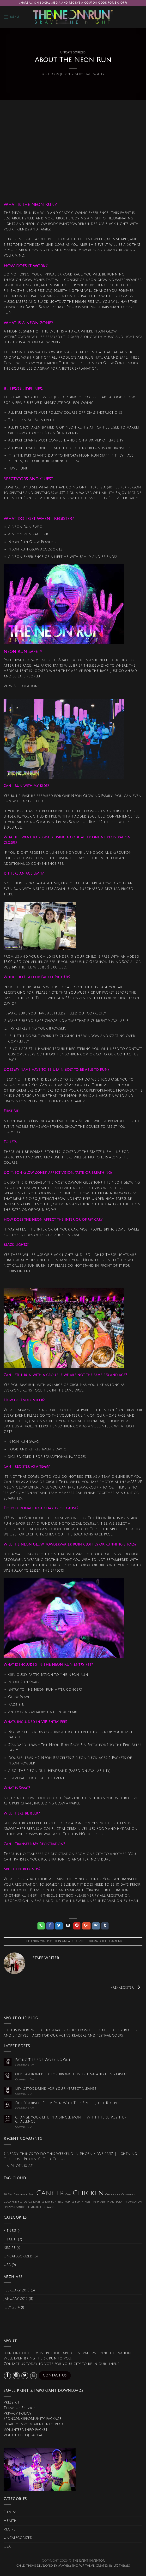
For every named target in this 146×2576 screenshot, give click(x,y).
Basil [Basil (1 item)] (32, 2194)
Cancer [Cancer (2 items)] (50, 2193)
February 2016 (17, 2290)
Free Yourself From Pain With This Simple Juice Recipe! (67, 2103)
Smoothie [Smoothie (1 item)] (22, 2207)
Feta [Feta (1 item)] (77, 2201)
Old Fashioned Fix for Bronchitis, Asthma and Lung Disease (72, 2074)
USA (7, 2265)
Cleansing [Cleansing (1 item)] (128, 2194)
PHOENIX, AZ (22, 2166)
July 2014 (12, 2307)
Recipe (9, 2248)
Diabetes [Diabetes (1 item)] (38, 2201)
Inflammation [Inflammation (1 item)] (133, 2201)
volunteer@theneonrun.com (53, 1426)
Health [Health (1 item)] (101, 2201)
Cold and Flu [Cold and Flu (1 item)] (13, 2201)
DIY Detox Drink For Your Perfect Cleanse (56, 2088)
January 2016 (16, 2299)
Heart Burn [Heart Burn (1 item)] (114, 2201)
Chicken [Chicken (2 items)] (88, 2193)
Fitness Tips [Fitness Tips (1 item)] (88, 2201)
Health (10, 2239)
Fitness (10, 2231)
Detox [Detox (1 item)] (28, 2201)
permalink (115, 1941)
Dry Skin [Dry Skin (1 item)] (50, 2201)
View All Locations (21, 686)
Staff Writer (94, 74)
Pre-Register (126, 1987)
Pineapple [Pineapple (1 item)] (9, 2207)
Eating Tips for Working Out (42, 2060)
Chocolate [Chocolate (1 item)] (112, 2194)
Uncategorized (72, 52)
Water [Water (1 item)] (50, 2207)
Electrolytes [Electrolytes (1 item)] (66, 2201)
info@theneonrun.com (65, 1054)
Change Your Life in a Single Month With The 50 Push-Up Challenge (71, 2119)
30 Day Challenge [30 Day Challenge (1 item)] (15, 2194)
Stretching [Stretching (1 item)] (37, 2207)
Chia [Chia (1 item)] (68, 2194)
